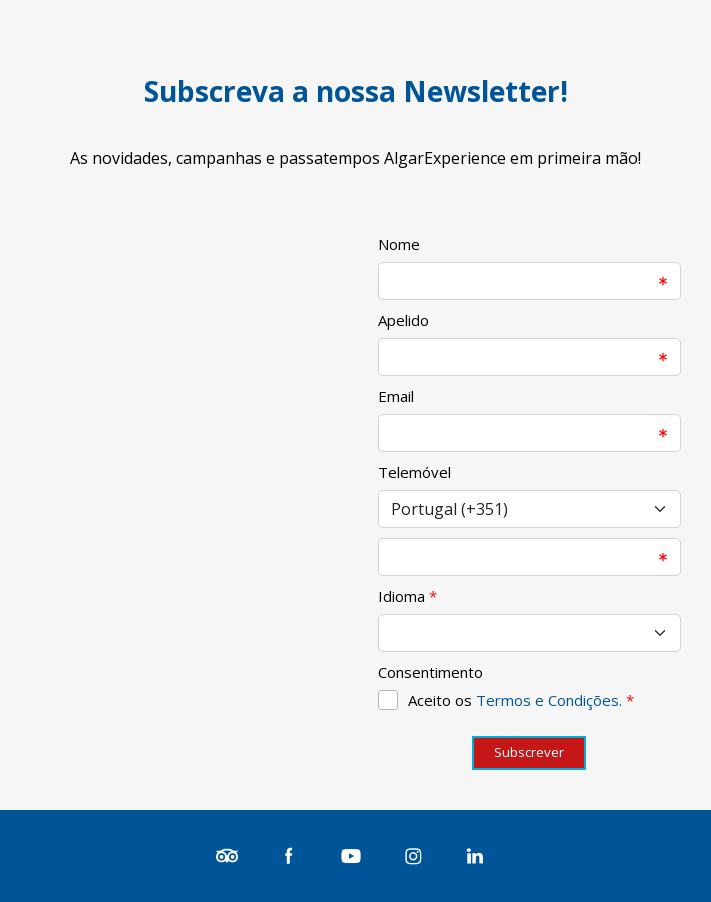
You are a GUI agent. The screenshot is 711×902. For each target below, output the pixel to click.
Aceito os (521, 700)
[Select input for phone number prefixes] (530, 509)
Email (396, 396)
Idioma (401, 596)
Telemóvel (414, 472)
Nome (399, 244)
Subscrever (529, 752)
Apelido (403, 320)
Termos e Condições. (549, 700)
